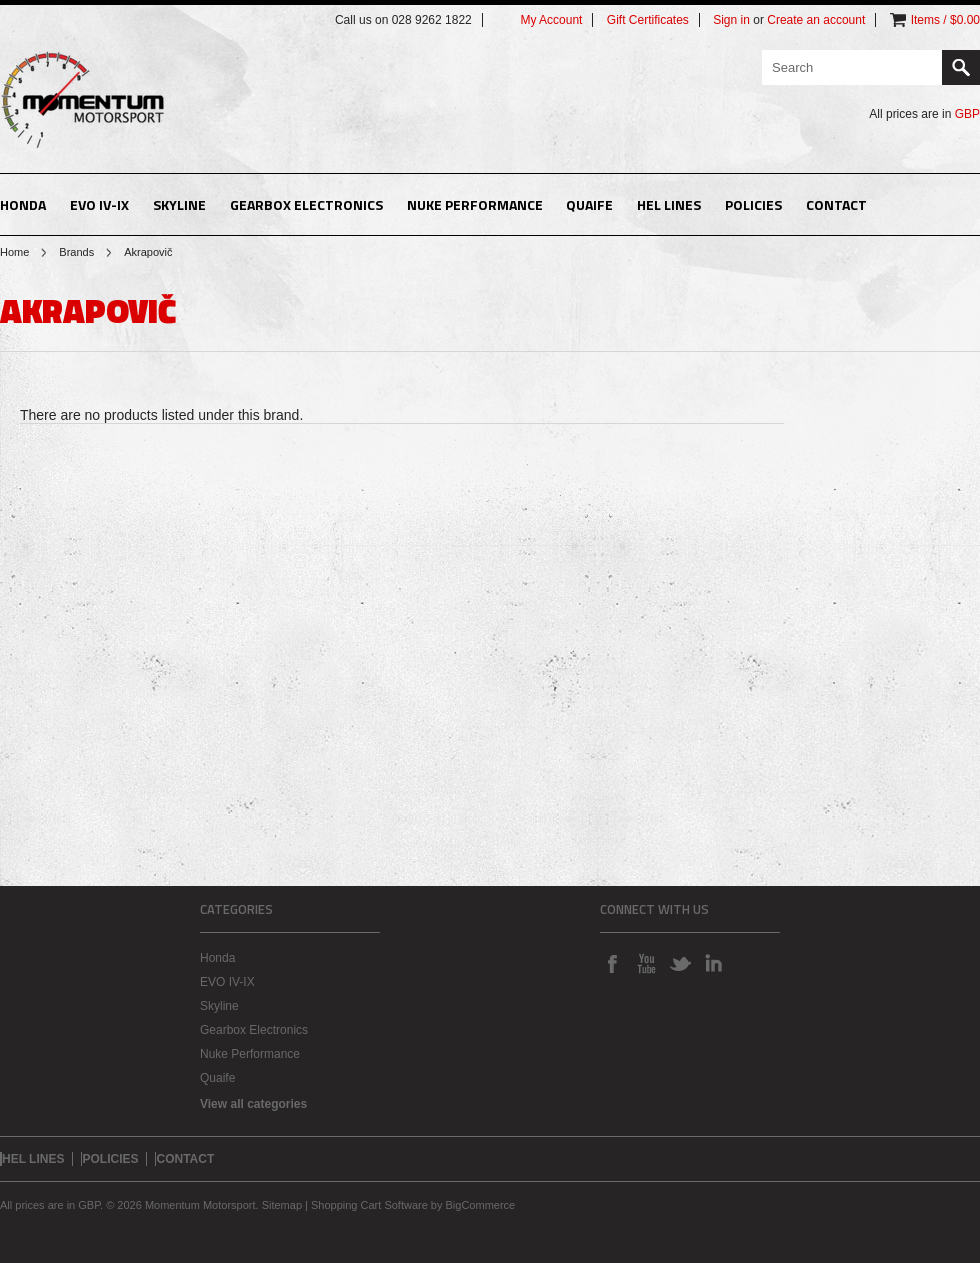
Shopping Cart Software (369, 1205)
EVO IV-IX (99, 204)
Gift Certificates (648, 20)
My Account (551, 20)
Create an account (816, 20)
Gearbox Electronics (306, 204)
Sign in (731, 20)
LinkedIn (714, 963)
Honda (23, 204)
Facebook (612, 963)
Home (14, 252)
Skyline (179, 204)
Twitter (680, 963)
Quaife (589, 204)
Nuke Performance (475, 204)
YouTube (646, 963)
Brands (76, 252)
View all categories (253, 1104)
